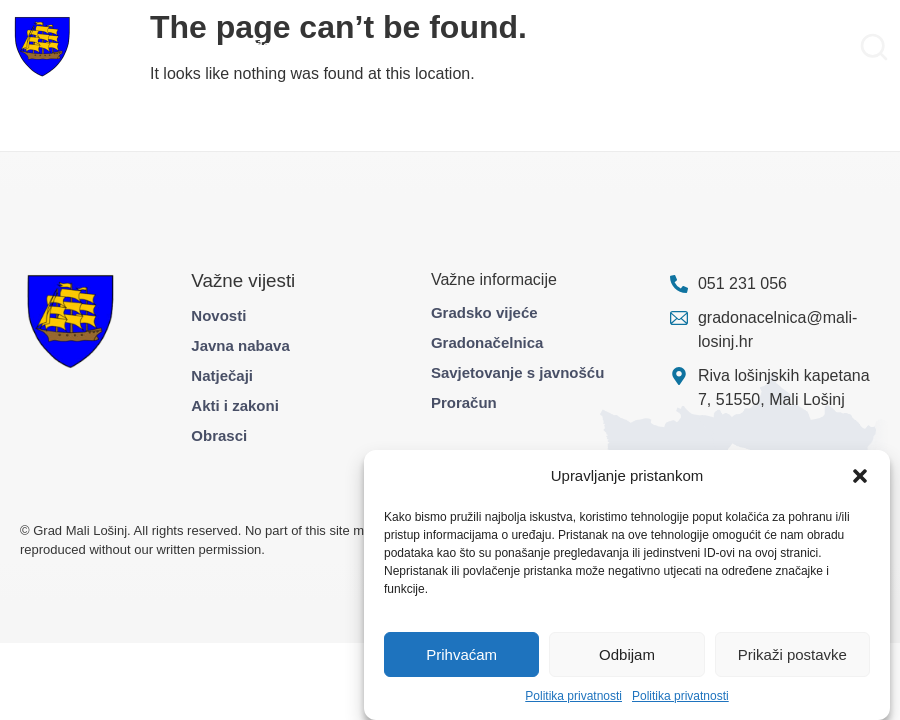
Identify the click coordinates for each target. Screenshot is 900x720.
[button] (860, 476)
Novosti (218, 315)
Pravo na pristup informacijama (737, 46)
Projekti (325, 46)
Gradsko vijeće (484, 312)
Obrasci (219, 435)
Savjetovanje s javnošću (517, 372)
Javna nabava (240, 345)
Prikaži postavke (792, 654)
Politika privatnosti (573, 696)
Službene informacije (538, 46)
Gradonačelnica (487, 342)
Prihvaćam (461, 654)
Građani (255, 46)
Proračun (464, 402)
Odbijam (627, 654)
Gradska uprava (156, 46)
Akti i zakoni (235, 405)
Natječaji (222, 375)
